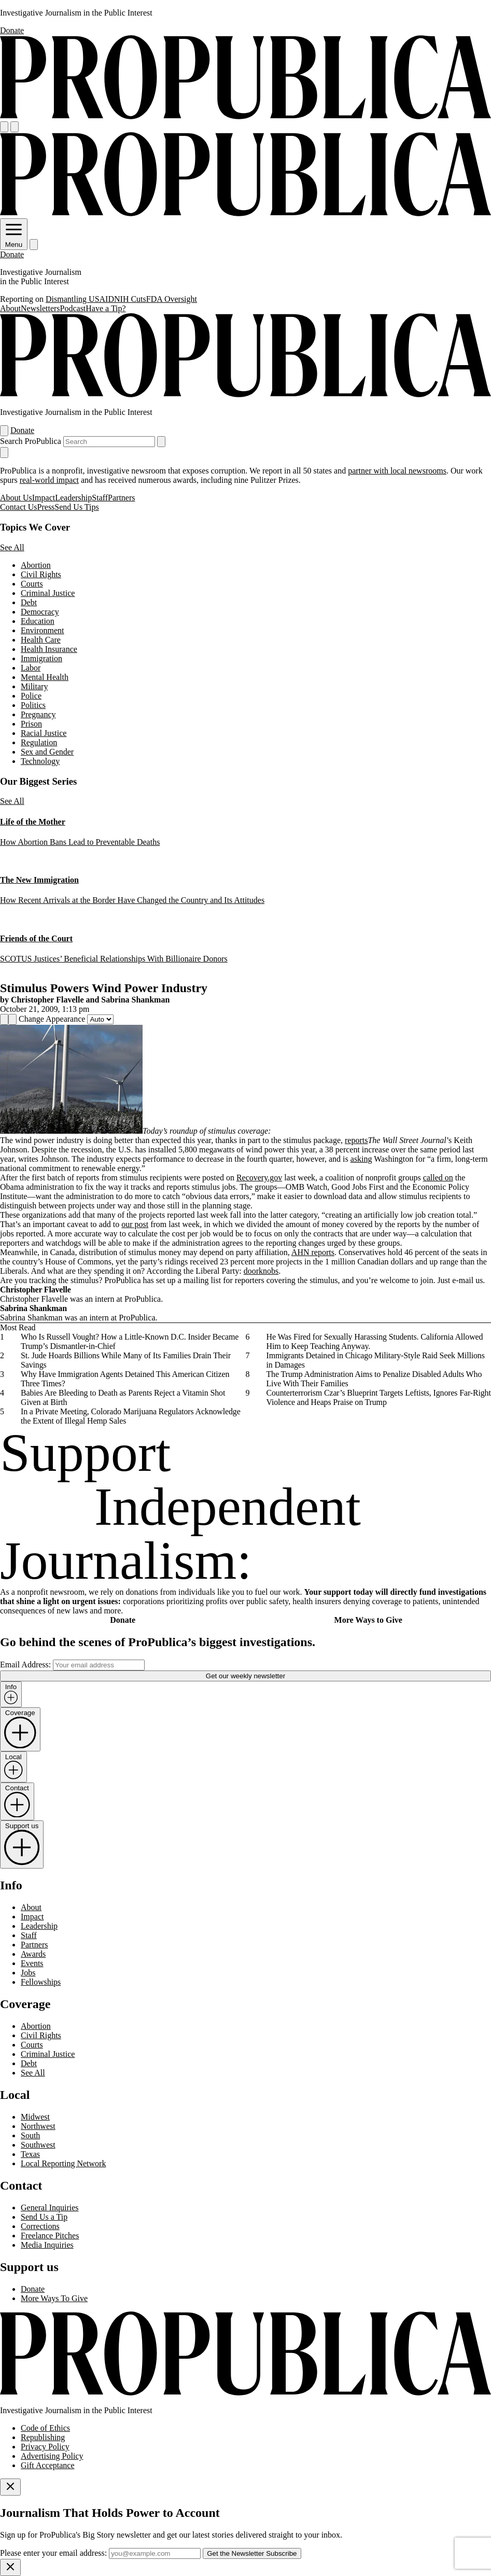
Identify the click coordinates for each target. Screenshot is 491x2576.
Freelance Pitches (50, 2235)
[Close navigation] (4, 452)
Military (34, 686)
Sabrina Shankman (135, 999)
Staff (100, 497)
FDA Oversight (171, 299)
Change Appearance (52, 1018)
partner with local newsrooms (397, 470)
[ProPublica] (245, 116)
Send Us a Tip (44, 2216)
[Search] (14, 126)
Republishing (43, 2437)
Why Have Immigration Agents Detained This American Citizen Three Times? (125, 1379)
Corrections (40, 2226)
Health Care (41, 639)
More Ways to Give (368, 1620)
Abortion (36, 565)
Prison (31, 723)
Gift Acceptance (48, 2465)
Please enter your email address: (53, 2553)
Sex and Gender (47, 751)
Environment (42, 630)
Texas (30, 2154)
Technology (40, 761)
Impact (43, 497)
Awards (33, 1954)
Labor (30, 667)
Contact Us (18, 507)
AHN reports (312, 1252)
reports (356, 1140)
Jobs (28, 1972)
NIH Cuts (130, 299)
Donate (12, 30)
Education (37, 621)
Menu (13, 240)
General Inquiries (50, 2207)
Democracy (40, 611)
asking (361, 1158)
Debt (29, 602)
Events (32, 1963)
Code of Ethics (45, 2428)
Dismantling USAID (80, 299)
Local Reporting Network (63, 2163)
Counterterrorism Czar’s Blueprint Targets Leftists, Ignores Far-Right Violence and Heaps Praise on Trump (378, 1397)
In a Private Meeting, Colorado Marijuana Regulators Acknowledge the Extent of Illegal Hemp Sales (131, 1416)
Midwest (35, 2116)
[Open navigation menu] (4, 126)
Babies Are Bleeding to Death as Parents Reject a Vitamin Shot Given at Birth (123, 1397)
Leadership (73, 497)
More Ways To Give (54, 2298)
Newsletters (40, 308)
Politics (33, 705)
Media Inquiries (47, 2244)
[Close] (10, 2487)
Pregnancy (38, 714)
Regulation (39, 742)
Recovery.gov (259, 1177)
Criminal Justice (48, 593)
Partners (121, 497)
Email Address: (25, 1664)
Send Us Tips (76, 507)
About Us (16, 497)
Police (31, 695)
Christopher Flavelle (47, 999)
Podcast (73, 308)
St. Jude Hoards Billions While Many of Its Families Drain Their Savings (126, 1360)
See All (12, 547)
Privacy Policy (45, 2446)
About (10, 308)
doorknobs (261, 1270)
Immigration (41, 658)
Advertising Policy (52, 2456)
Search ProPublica (30, 441)
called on (438, 1177)
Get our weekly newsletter (245, 1676)
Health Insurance (49, 649)
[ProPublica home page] (245, 2392)
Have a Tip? (105, 308)
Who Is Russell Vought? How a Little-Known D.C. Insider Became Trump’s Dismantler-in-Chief (130, 1341)
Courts (32, 583)
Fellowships (41, 1982)
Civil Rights (41, 574)
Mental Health (44, 677)
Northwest (38, 2126)
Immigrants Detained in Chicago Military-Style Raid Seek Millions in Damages (375, 1360)
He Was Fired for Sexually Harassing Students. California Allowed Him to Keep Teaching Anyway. (374, 1341)
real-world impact (49, 480)
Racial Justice (43, 733)
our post (134, 1224)
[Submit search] (161, 441)
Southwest (38, 2144)
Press (46, 507)
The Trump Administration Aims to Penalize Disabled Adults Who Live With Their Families (374, 1379)
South (30, 2135)
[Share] (4, 1019)
